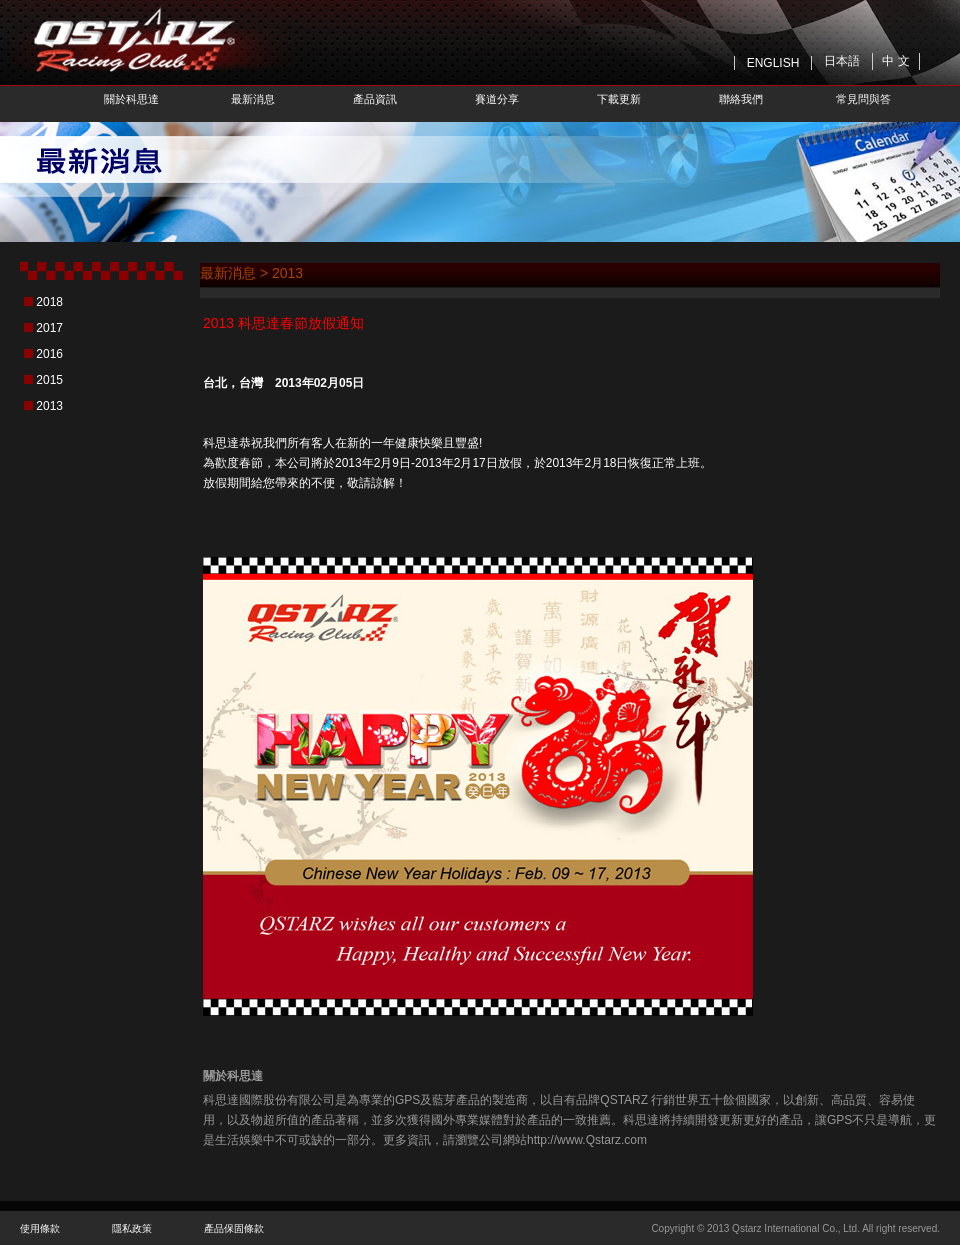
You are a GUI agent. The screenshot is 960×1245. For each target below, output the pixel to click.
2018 (49, 302)
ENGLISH (773, 63)
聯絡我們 (741, 99)
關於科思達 (131, 99)
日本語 (842, 61)
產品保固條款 (234, 1228)
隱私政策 (132, 1228)
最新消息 (253, 99)
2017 (49, 328)
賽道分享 (497, 99)
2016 (49, 354)
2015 (49, 380)
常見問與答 (863, 99)
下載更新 (619, 99)
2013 (49, 406)
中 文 (895, 61)
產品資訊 (375, 99)
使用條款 (40, 1228)
